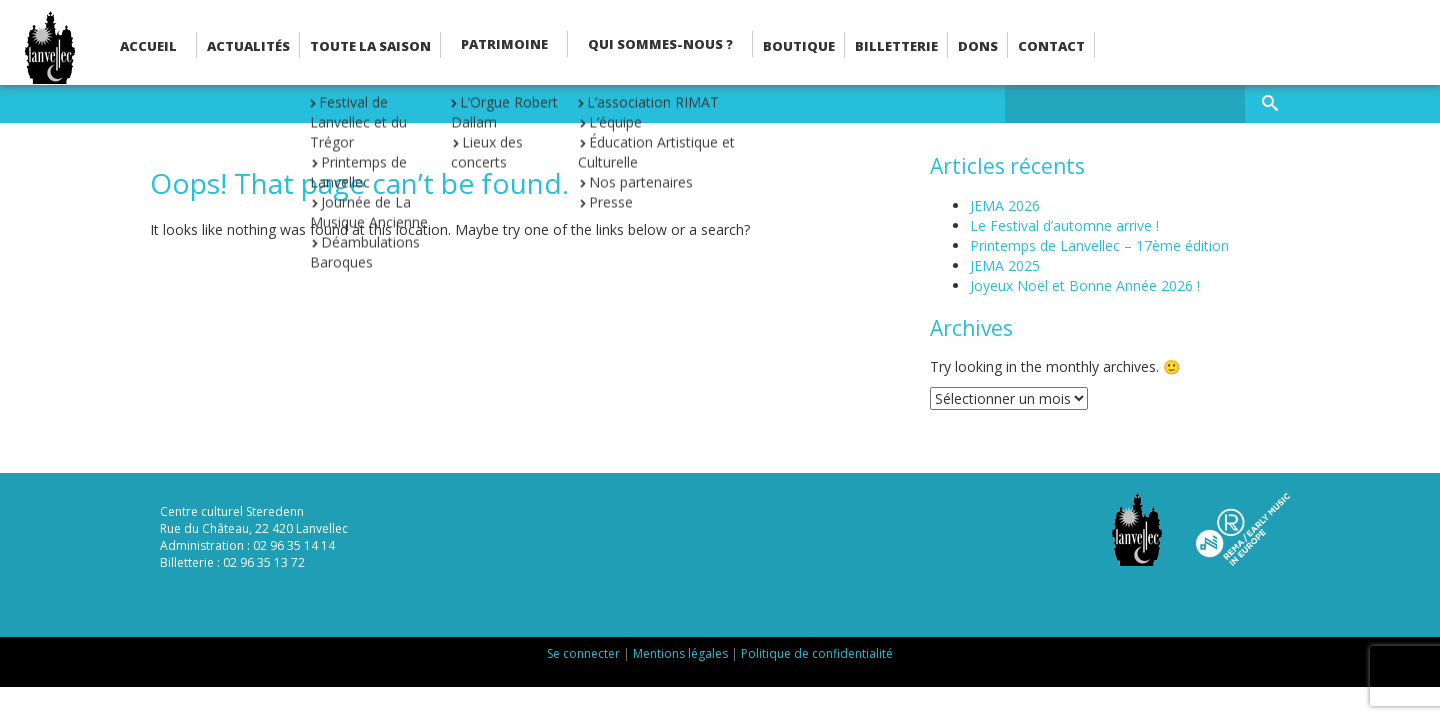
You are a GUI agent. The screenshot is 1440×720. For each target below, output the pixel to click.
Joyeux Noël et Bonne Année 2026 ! (1085, 285)
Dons (978, 46)
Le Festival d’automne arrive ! (1064, 225)
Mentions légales (680, 653)
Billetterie (896, 46)
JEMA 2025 (1005, 265)
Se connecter (583, 653)
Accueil (148, 46)
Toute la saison (370, 46)
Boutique (799, 46)
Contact (1051, 46)
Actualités (248, 46)
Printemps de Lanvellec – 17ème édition (1099, 245)
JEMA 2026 (1005, 205)
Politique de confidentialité (817, 653)
